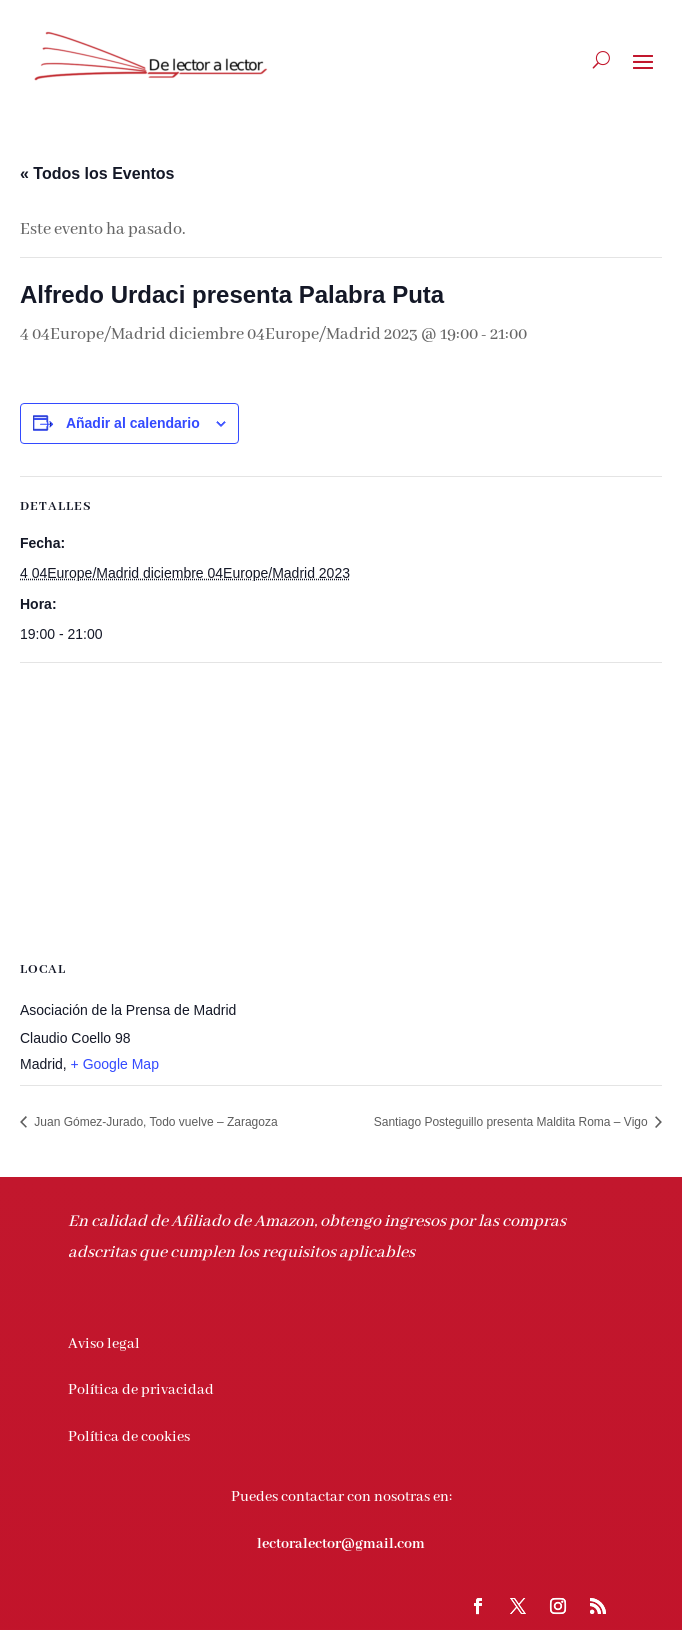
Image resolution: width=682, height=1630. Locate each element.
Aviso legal (104, 1344)
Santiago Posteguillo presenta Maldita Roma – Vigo (512, 1122)
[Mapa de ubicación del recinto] (341, 807)
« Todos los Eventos (97, 173)
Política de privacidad (141, 1390)
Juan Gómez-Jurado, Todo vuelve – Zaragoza (154, 1122)
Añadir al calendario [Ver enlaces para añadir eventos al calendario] (133, 423)
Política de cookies (129, 1437)
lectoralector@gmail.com (341, 1544)
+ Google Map (115, 1064)
